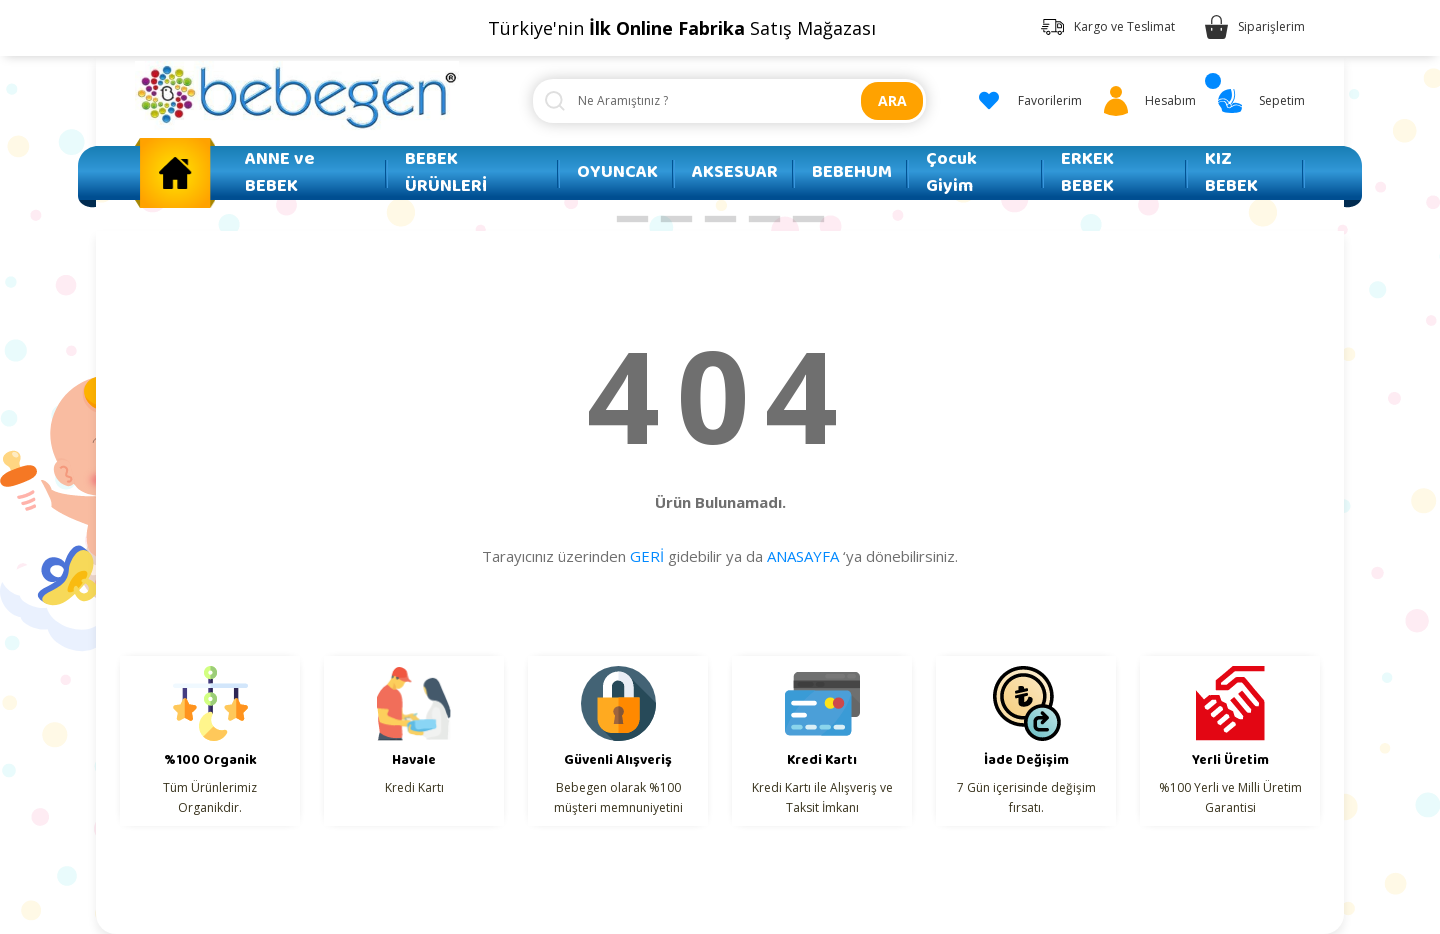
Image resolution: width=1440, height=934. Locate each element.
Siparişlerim (1271, 26)
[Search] (729, 101)
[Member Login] (1146, 101)
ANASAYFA (803, 556)
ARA (892, 100)
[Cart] (1258, 101)
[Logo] (297, 96)
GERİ (647, 556)
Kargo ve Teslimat (1124, 26)
